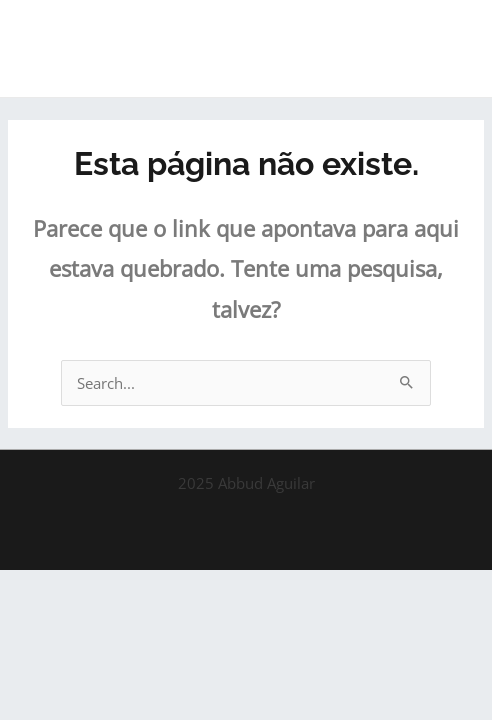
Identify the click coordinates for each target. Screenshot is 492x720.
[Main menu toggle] (451, 49)
